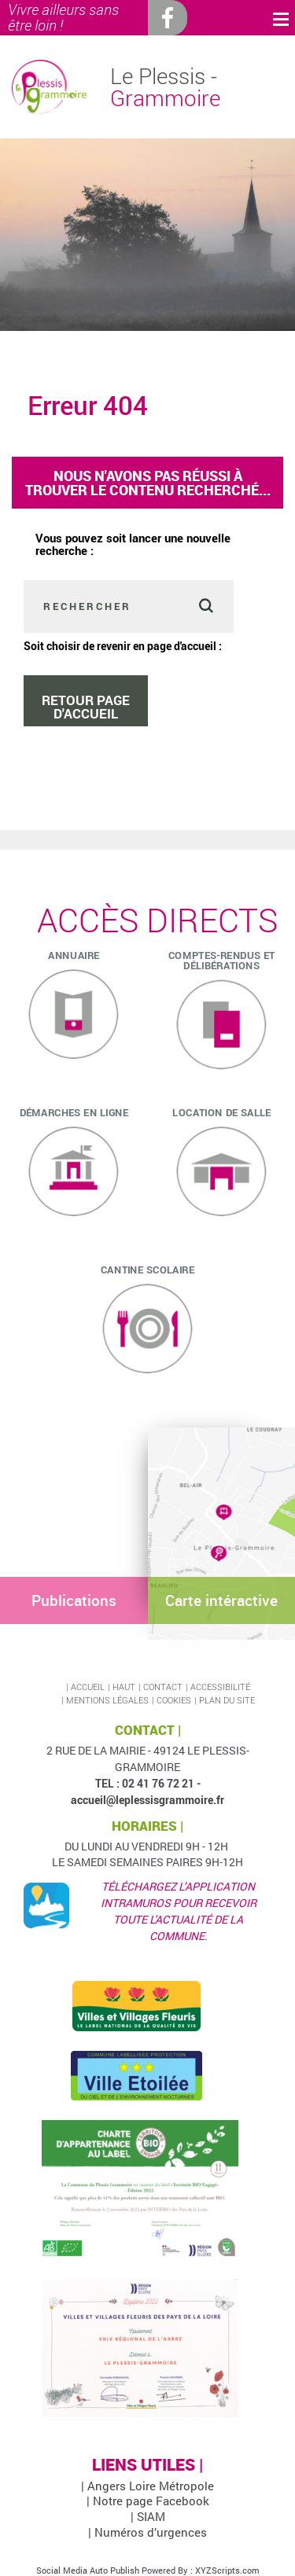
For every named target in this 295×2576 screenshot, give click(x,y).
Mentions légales (107, 1700)
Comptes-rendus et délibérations (221, 959)
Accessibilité (220, 1686)
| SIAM (148, 2516)
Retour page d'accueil (86, 707)
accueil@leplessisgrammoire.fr (147, 1799)
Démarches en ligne (74, 1111)
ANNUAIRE (73, 954)
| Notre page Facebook (148, 2500)
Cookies (174, 1700)
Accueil (88, 1686)
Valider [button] (206, 605)
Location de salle (221, 1111)
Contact (163, 1686)
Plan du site (227, 1700)
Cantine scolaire (147, 1269)
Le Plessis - (165, 87)
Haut (123, 1686)
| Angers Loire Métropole (147, 2485)
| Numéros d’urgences (147, 2532)
